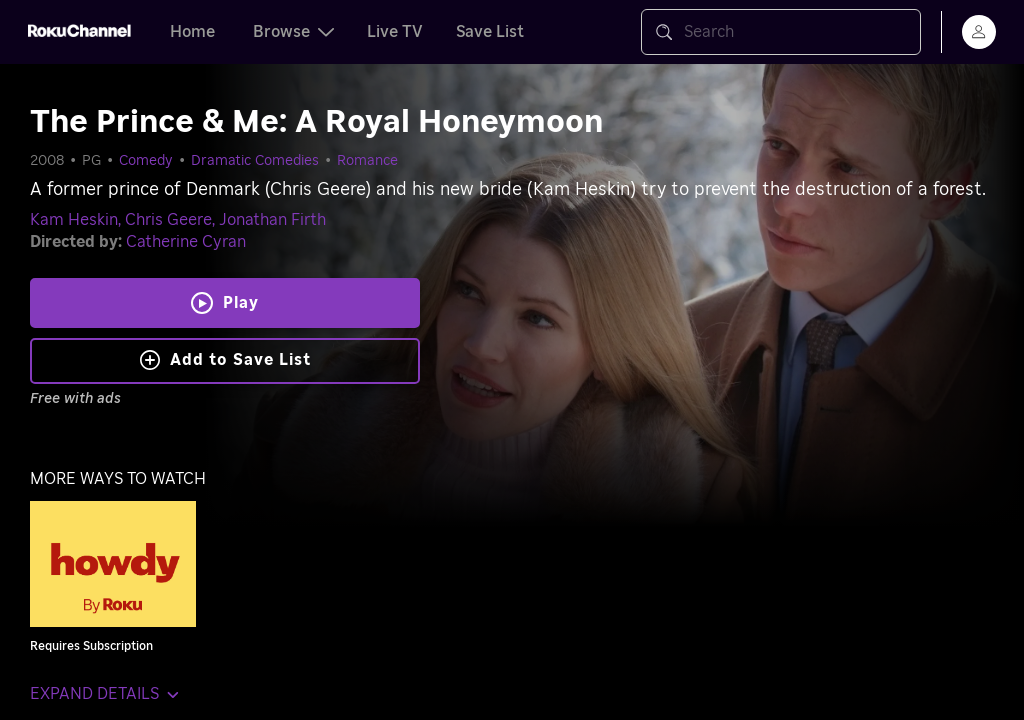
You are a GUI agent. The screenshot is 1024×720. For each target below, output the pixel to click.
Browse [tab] (293, 32)
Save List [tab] (490, 32)
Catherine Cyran (186, 242)
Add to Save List (225, 360)
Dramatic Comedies (255, 161)
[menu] (979, 32)
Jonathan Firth (272, 220)
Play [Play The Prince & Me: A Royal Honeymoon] (241, 303)
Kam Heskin (74, 220)
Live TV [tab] (395, 32)
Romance (367, 161)
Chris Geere (168, 220)
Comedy (146, 161)
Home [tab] (192, 32)
